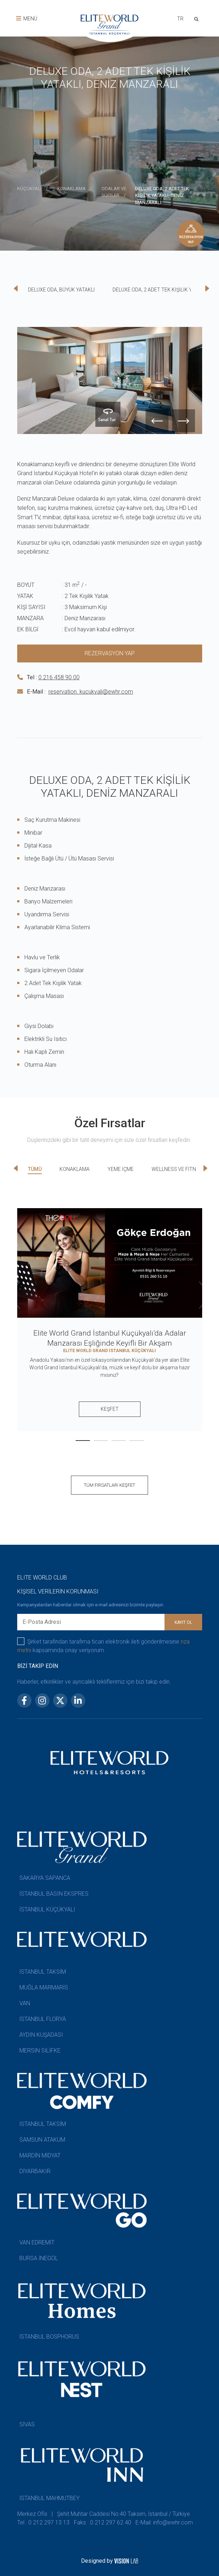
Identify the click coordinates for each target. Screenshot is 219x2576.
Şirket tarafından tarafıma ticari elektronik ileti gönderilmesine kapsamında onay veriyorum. (103, 1645)
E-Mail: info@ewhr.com (164, 2522)
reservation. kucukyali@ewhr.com (90, 691)
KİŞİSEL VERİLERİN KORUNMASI (58, 1591)
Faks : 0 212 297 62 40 (102, 2522)
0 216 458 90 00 (59, 677)
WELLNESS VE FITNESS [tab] (178, 1169)
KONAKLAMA (71, 188)
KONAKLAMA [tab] (74, 1169)
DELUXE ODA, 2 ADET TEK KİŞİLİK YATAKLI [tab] (160, 290)
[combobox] (179, 19)
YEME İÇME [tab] (121, 1169)
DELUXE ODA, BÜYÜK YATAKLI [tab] (61, 290)
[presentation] (218, 115)
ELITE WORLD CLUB (42, 1577)
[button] (83, 1440)
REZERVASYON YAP (110, 653)
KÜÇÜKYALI (29, 188)
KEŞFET (110, 1409)
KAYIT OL (183, 1622)
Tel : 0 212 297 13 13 (43, 2522)
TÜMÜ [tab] (35, 1169)
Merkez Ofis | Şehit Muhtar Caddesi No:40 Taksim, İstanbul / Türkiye (103, 2513)
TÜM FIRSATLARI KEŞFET (109, 1485)
